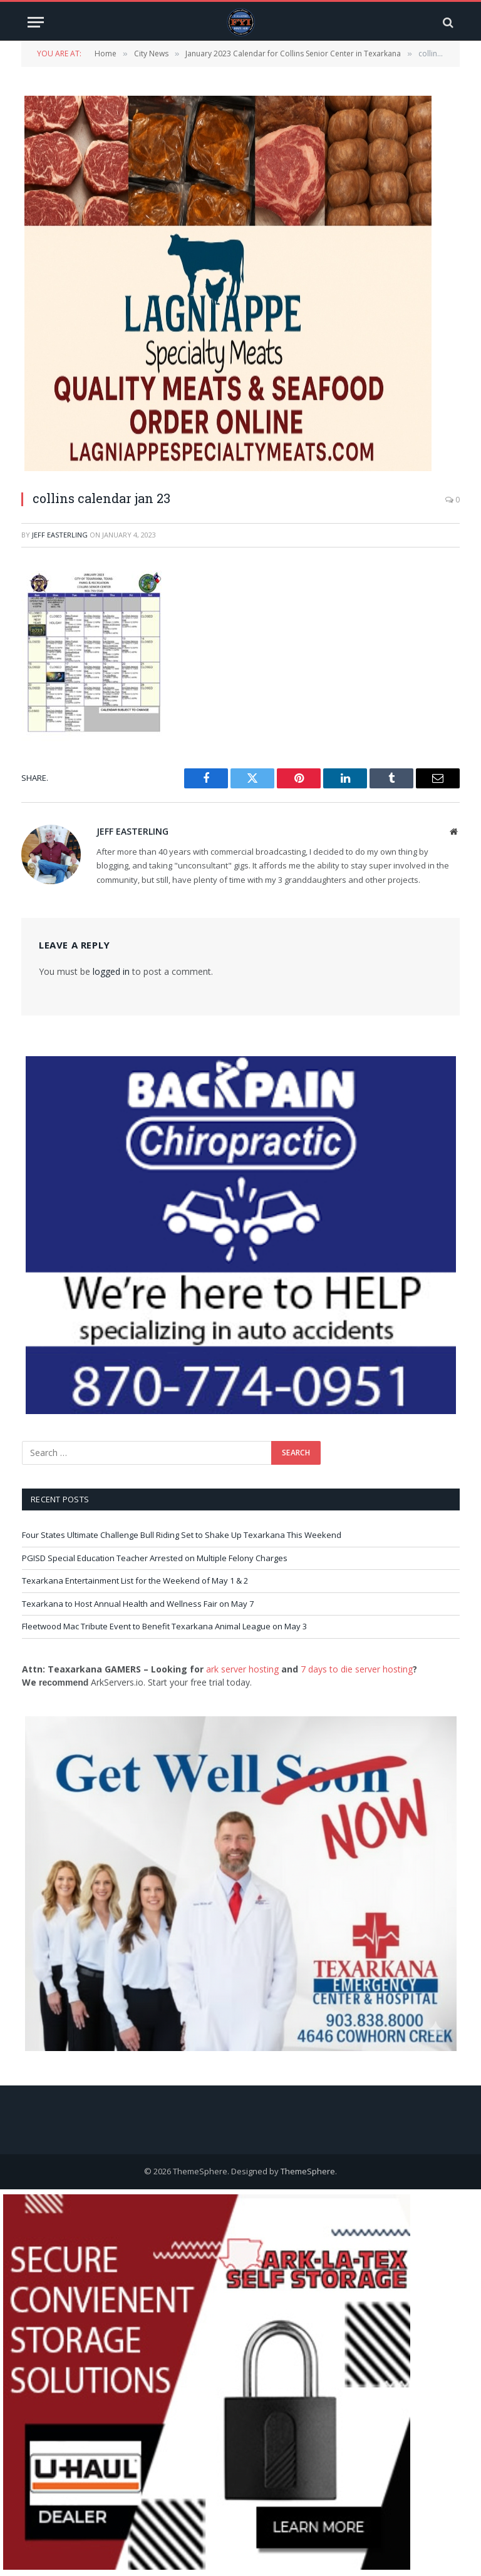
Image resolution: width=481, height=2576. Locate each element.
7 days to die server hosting (357, 1669)
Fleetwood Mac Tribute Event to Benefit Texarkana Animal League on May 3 (164, 1626)
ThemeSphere (308, 2171)
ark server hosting (242, 1669)
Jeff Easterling (60, 534)
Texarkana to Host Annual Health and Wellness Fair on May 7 (138, 1603)
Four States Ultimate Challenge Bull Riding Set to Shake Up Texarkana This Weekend (181, 1534)
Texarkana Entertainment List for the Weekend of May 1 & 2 (135, 1580)
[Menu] (36, 22)
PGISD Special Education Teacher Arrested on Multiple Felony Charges (154, 1558)
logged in (111, 971)
